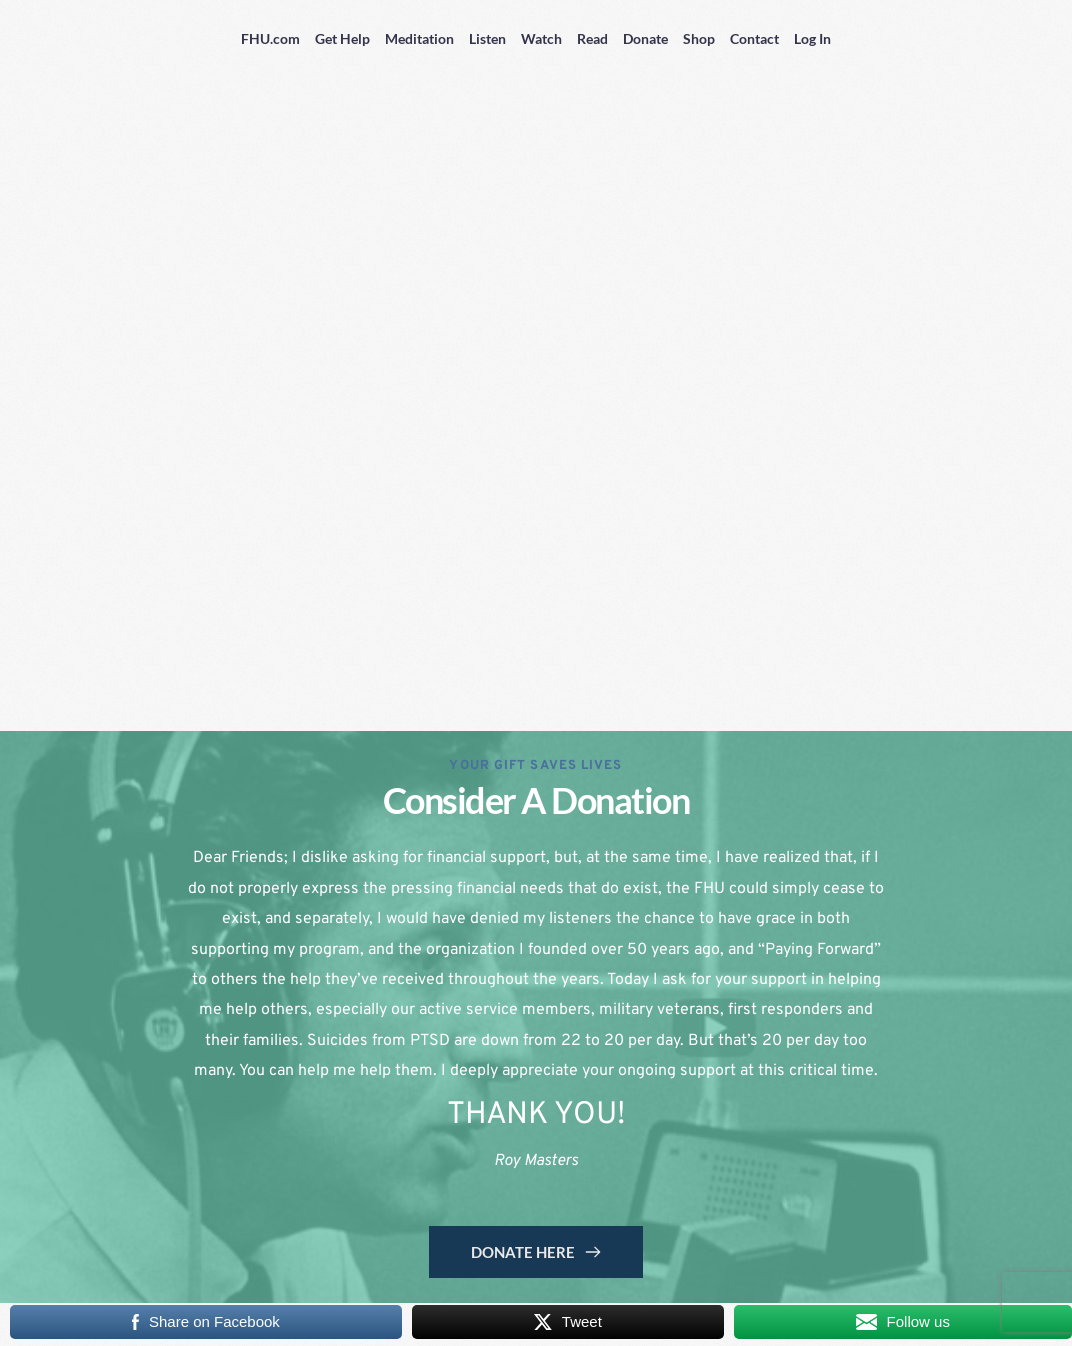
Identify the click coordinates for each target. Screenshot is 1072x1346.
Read (592, 38)
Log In (812, 38)
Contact (754, 38)
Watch (541, 38)
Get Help (342, 38)
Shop (699, 38)
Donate (645, 38)
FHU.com (270, 38)
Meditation (419, 38)
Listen (487, 38)
